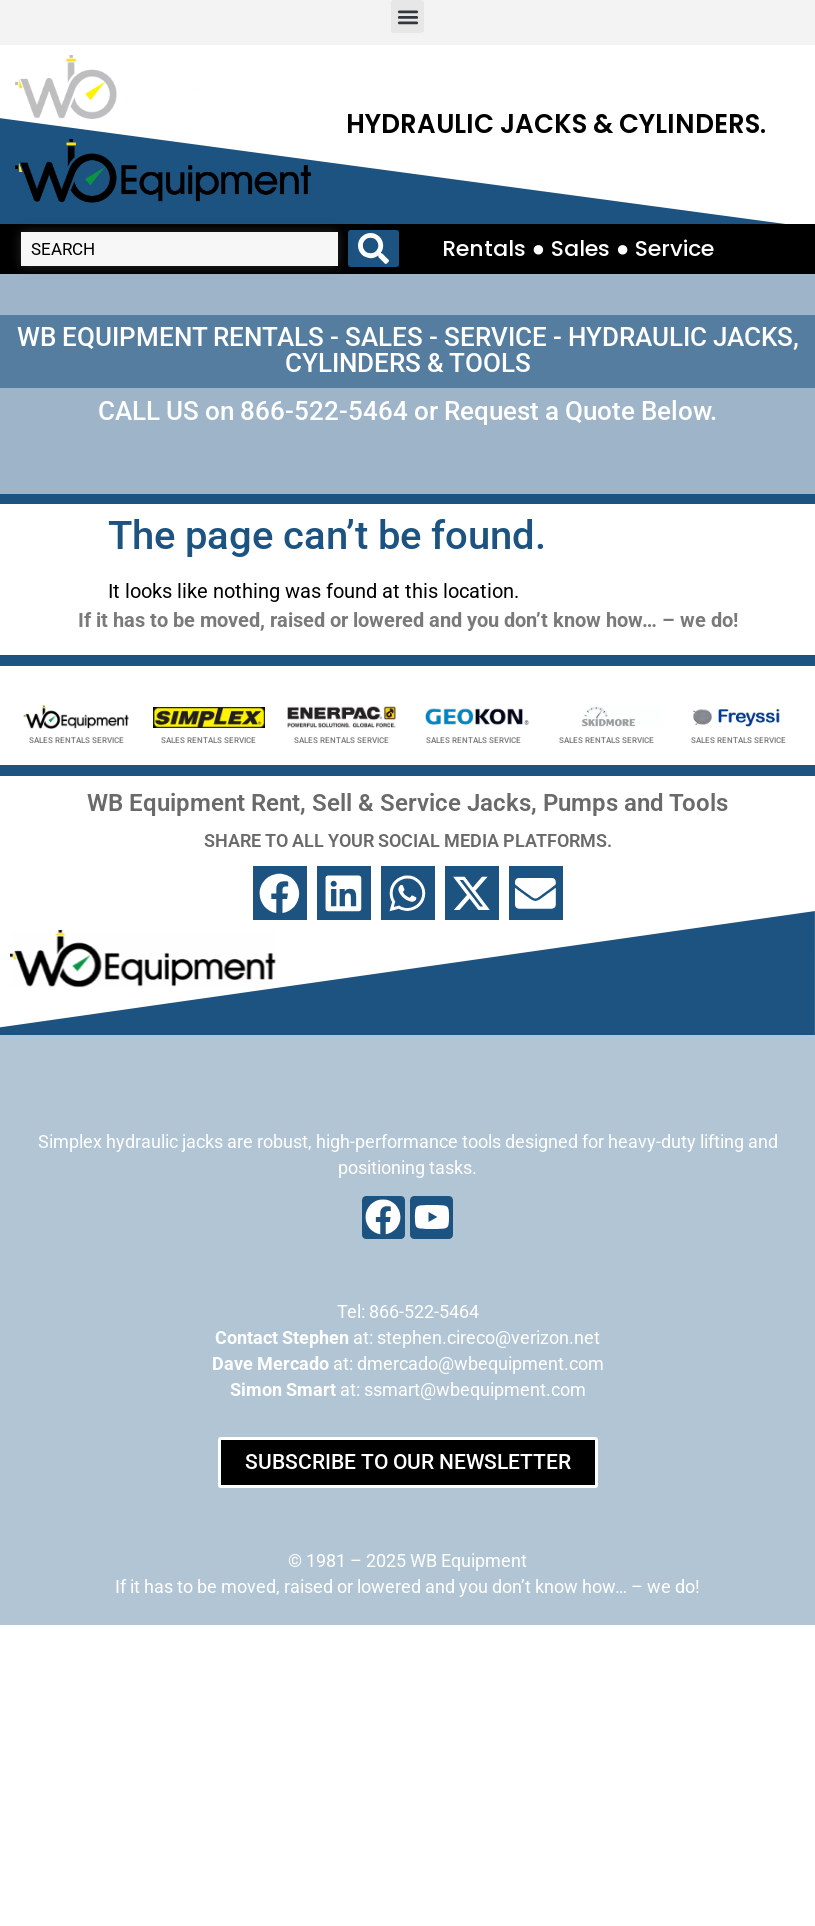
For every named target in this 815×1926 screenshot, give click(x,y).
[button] (407, 16)
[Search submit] (373, 248)
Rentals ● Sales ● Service (578, 248)
